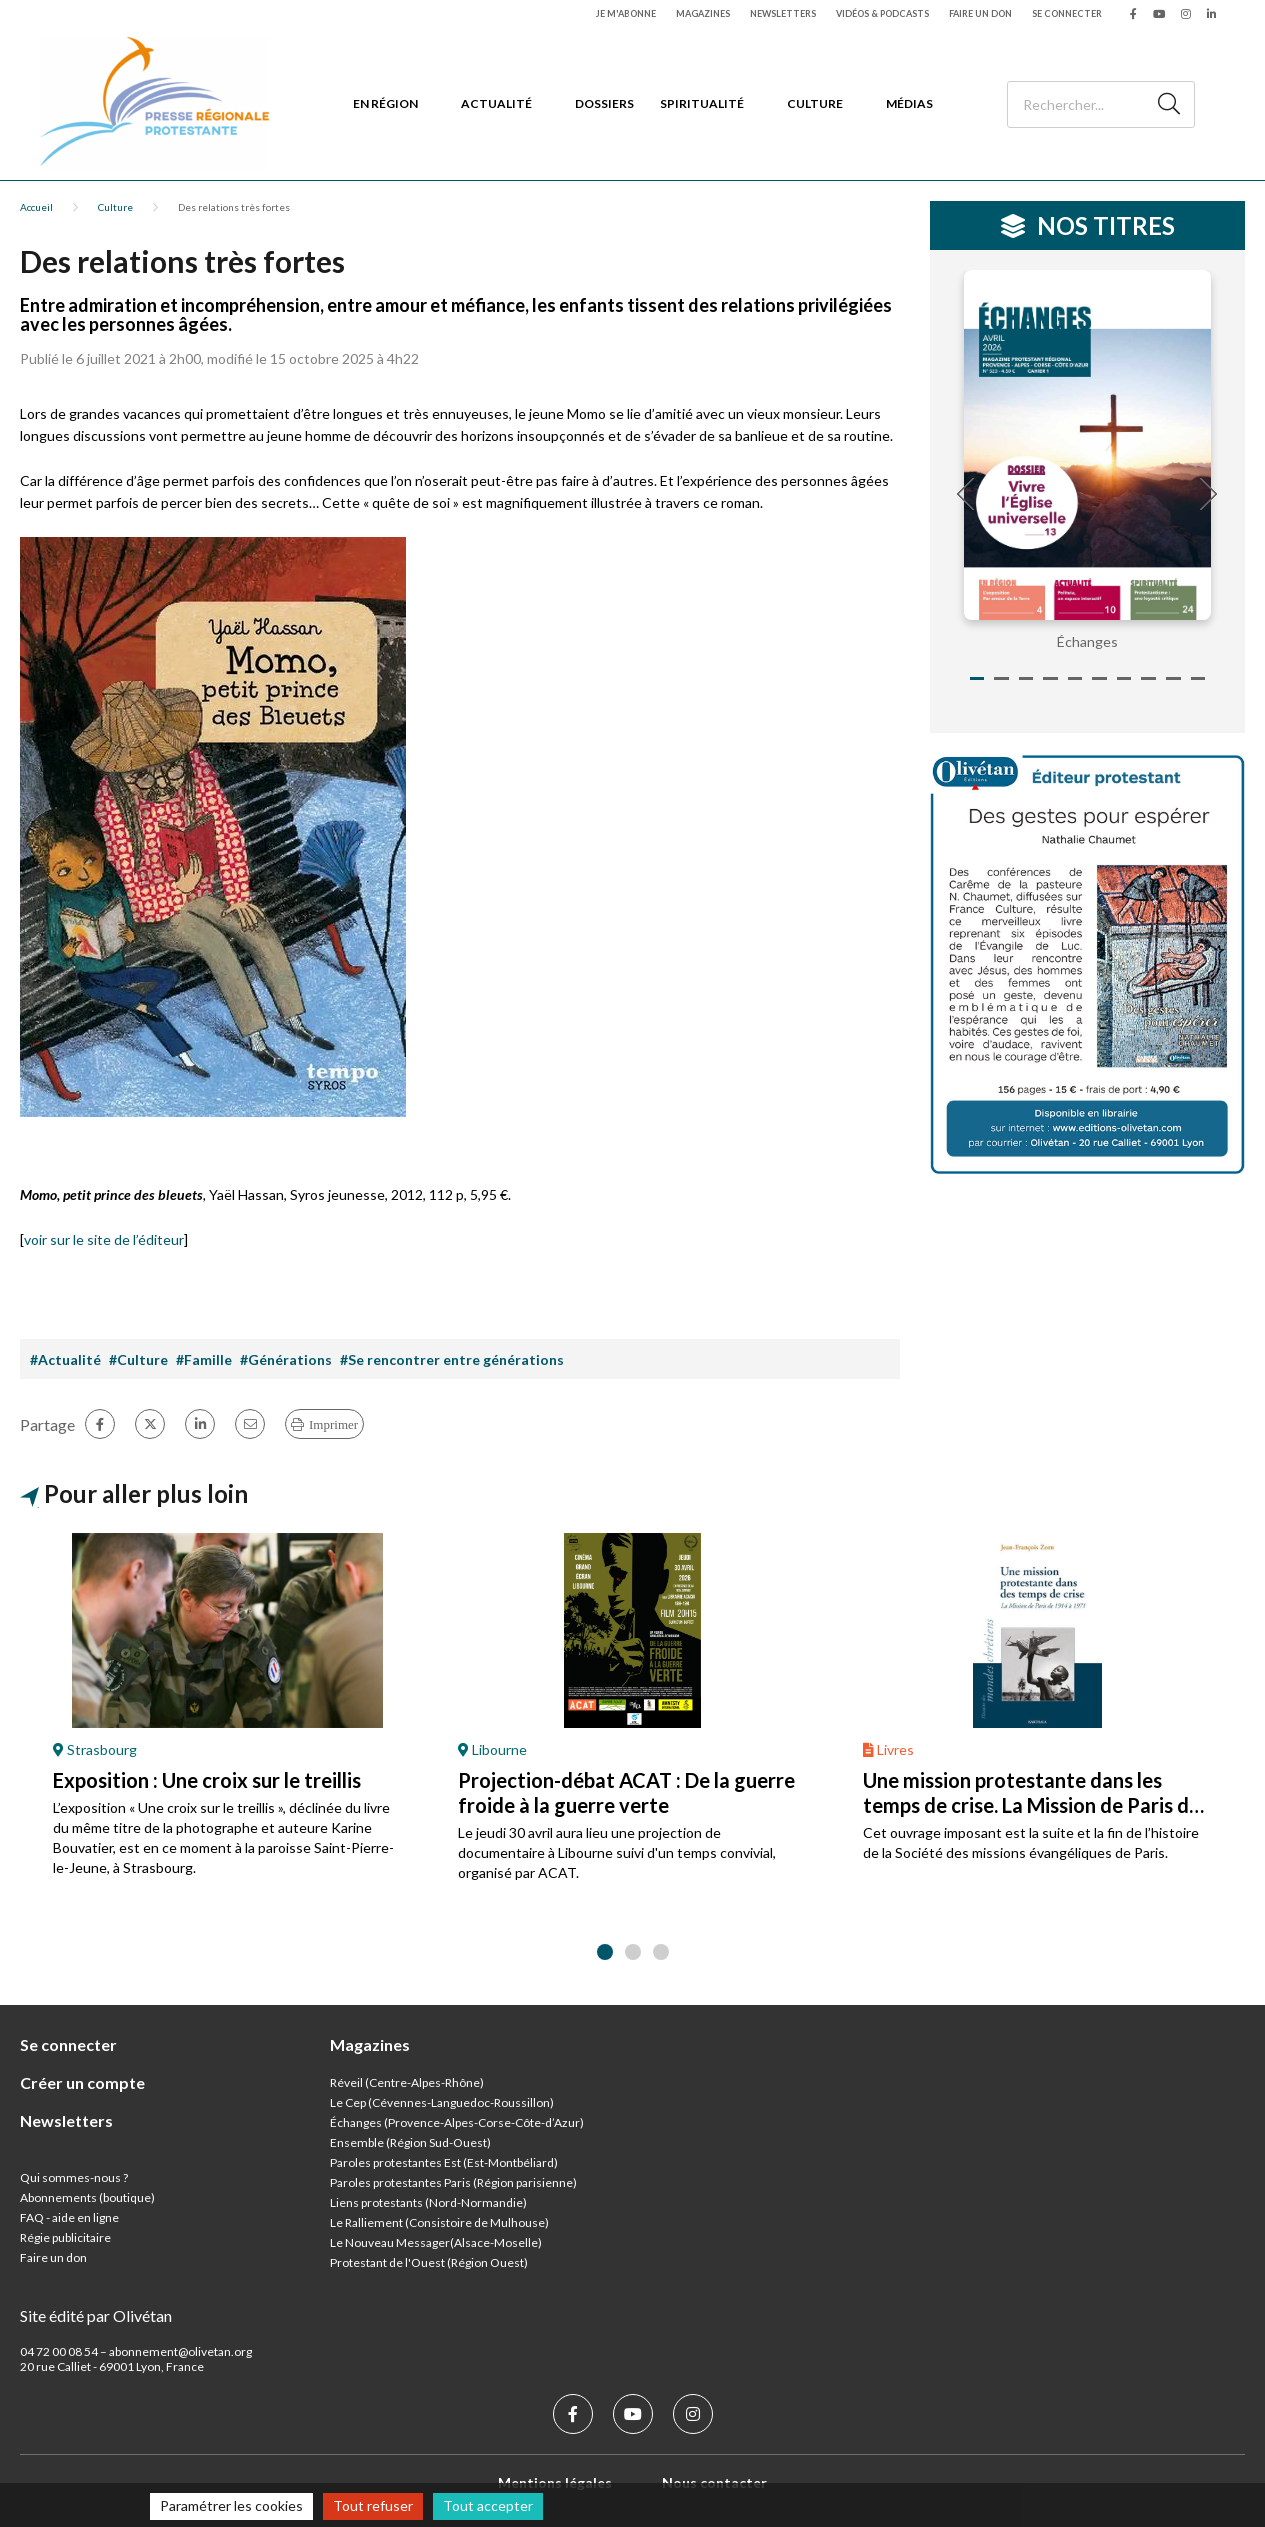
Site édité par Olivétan (96, 2315)
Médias (909, 103)
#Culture (138, 1359)
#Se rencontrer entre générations (452, 1359)
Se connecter (1067, 13)
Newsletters (783, 13)
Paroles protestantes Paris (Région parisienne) (453, 2182)
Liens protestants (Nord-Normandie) (428, 2202)
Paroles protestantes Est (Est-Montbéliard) (444, 2162)
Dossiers (604, 103)
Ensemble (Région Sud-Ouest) (410, 2142)
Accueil (36, 207)
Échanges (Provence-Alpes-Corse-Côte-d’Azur (455, 2122)
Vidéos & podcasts (882, 13)
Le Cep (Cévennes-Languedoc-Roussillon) (442, 2102)
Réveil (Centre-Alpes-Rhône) (407, 2082)
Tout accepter (488, 2505)
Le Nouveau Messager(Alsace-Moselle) (436, 2242)
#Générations (286, 1359)
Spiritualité (702, 103)
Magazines (703, 13)
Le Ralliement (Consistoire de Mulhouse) (439, 2222)
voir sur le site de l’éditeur (104, 1239)
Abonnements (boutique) (87, 2197)
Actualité (496, 103)
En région (385, 103)
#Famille (204, 1359)
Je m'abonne (626, 13)
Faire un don (980, 13)
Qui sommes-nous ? (74, 2177)
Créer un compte (82, 2082)
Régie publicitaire (65, 2237)
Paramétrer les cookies (231, 2505)
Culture (815, 103)
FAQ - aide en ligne (69, 2217)
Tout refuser (373, 2505)
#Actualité (65, 1359)
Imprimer (333, 1424)
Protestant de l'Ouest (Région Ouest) (429, 2262)
